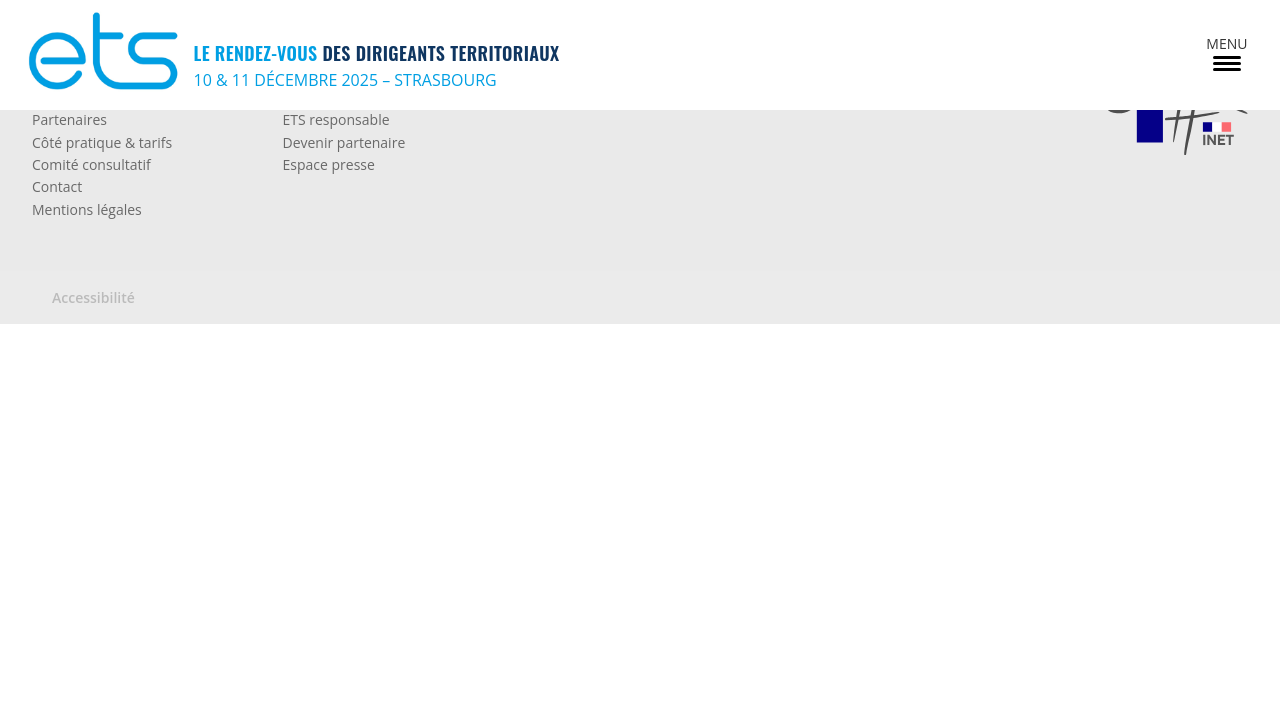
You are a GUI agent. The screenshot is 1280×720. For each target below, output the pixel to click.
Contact (57, 186)
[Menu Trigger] (1226, 52)
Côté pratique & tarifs (102, 142)
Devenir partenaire (343, 142)
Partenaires (69, 119)
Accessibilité (93, 297)
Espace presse (328, 164)
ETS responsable (335, 119)
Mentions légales (87, 209)
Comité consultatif (91, 164)
